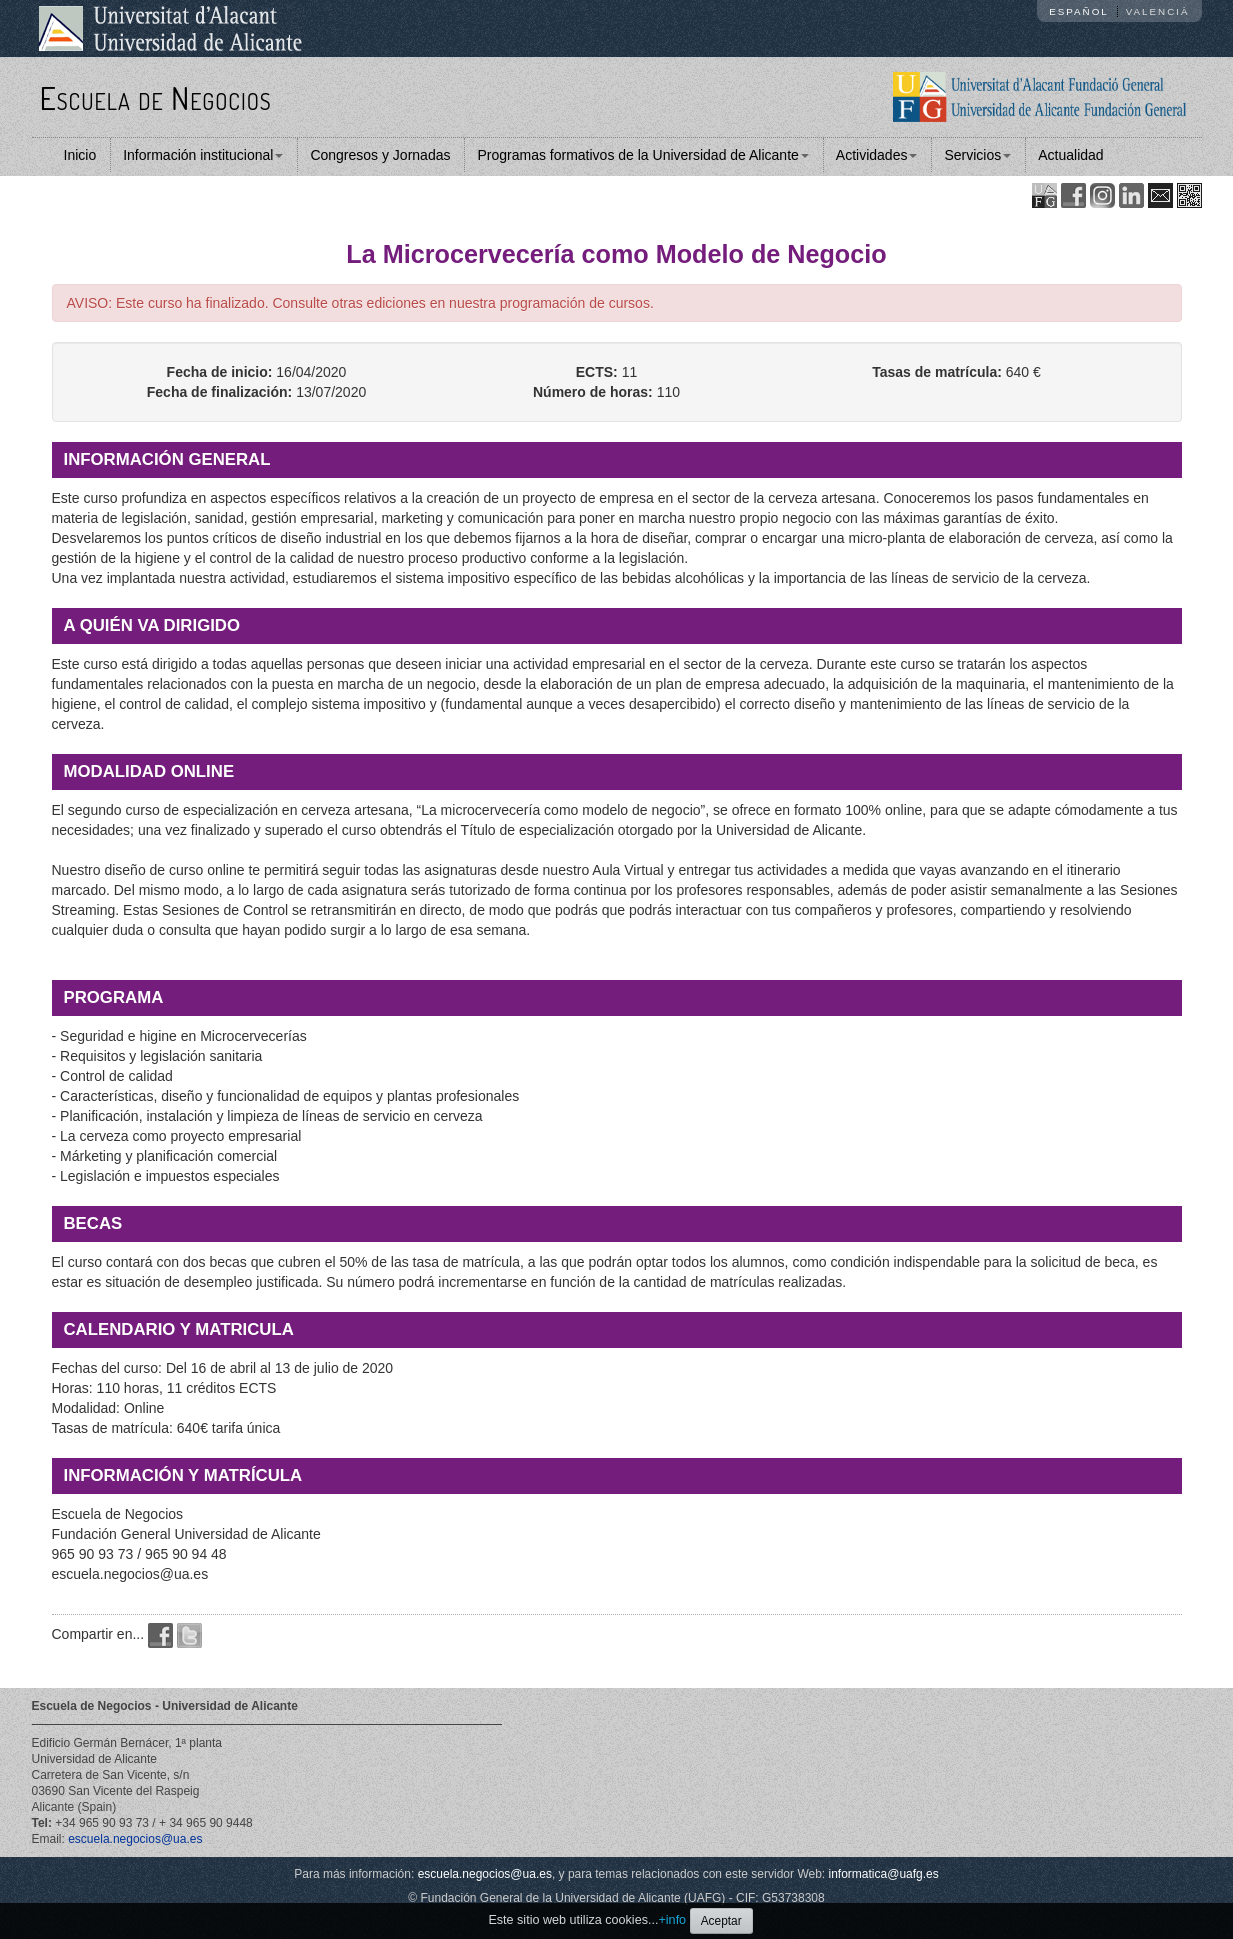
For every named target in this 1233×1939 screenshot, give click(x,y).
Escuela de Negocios (156, 97)
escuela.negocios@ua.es (135, 1839)
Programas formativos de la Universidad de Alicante (642, 155)
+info (672, 1920)
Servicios (977, 155)
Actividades (877, 155)
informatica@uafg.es (884, 1874)
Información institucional (203, 155)
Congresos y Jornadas (380, 155)
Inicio (80, 155)
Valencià (1158, 11)
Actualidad (1070, 155)
